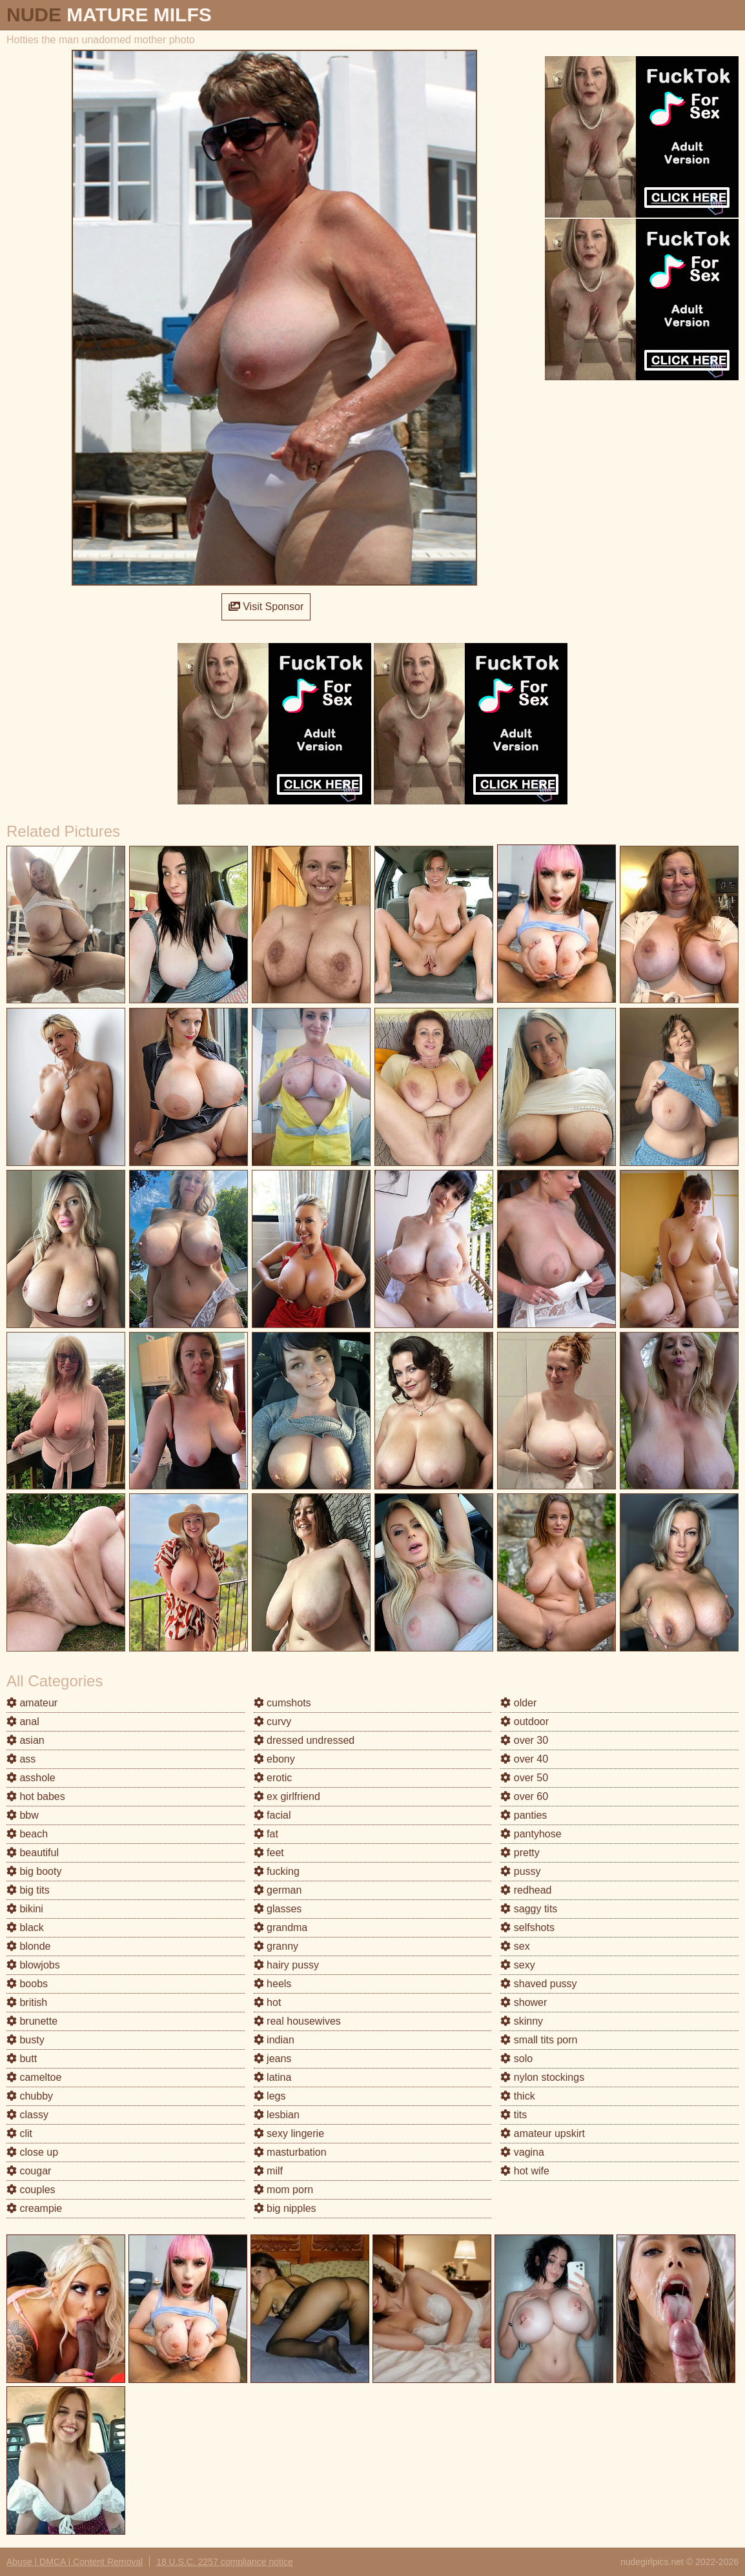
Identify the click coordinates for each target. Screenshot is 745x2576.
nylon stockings (542, 2077)
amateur (31, 1702)
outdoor (524, 1721)
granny (276, 1946)
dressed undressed (304, 1740)
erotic (273, 1777)
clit (19, 2133)
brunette (31, 2021)
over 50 (524, 1777)
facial (272, 1815)
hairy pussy (286, 1964)
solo (516, 2058)
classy (27, 2114)
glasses (278, 1908)
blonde (28, 1946)
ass (21, 1758)
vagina (522, 2152)
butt (21, 2058)
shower (523, 2002)
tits (513, 2114)
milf (268, 2170)
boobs (27, 1983)
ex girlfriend (287, 1796)
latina (273, 2077)
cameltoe (33, 2077)
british (26, 2002)
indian (274, 2039)
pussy (520, 1871)
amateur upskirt (542, 2133)
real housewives (297, 2021)
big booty (33, 1871)
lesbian (277, 2114)
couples (31, 2189)
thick (517, 2095)
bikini (24, 1908)
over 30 (524, 1740)
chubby (29, 2095)
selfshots (527, 1927)
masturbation (290, 2152)
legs (270, 2095)
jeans (273, 2058)
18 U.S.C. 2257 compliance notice (224, 2562)
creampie (34, 2208)
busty (25, 2039)
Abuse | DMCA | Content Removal (74, 2562)
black (25, 1927)
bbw (22, 1815)
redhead (525, 1890)
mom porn (283, 2189)
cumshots (282, 1702)
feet (269, 1852)
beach (27, 1833)
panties (523, 1815)
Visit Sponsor (266, 606)
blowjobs (33, 1964)
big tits (28, 1890)
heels (273, 1983)
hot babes (35, 1796)
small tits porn (538, 2039)
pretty (519, 1852)
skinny (521, 2021)
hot (267, 2002)
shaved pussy (538, 1983)
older (518, 1702)
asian (25, 1740)
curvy (273, 1721)
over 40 (524, 1758)
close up (32, 2152)
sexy (517, 1964)
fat (266, 1833)
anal (22, 1721)
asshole (31, 1777)
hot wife (524, 2170)
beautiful (32, 1852)
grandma (281, 1927)
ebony (274, 1758)
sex (514, 1946)
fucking (277, 1871)
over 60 (524, 1796)
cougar (28, 2170)
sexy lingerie (289, 2133)
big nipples (285, 2208)
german (278, 1890)
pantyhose (530, 1833)
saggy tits (528, 1908)
